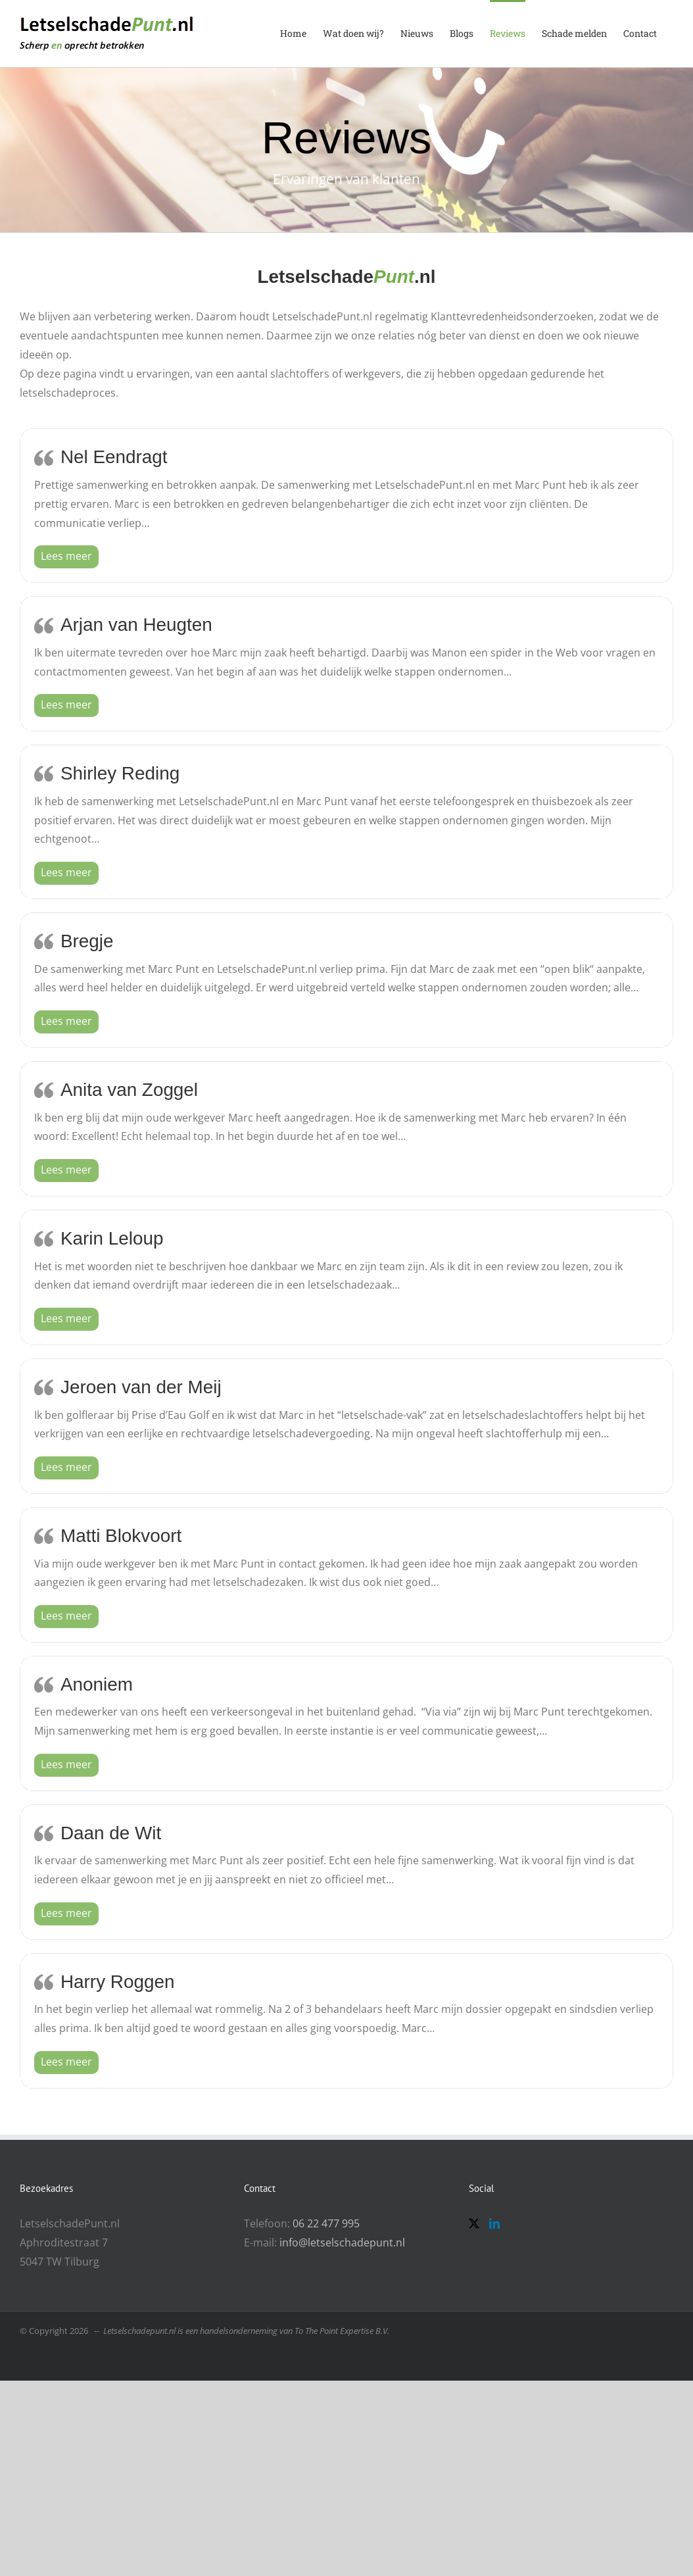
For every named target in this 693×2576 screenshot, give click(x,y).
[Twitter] (474, 2223)
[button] (66, 556)
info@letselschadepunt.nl (342, 2242)
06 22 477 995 (326, 2223)
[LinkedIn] (494, 2223)
